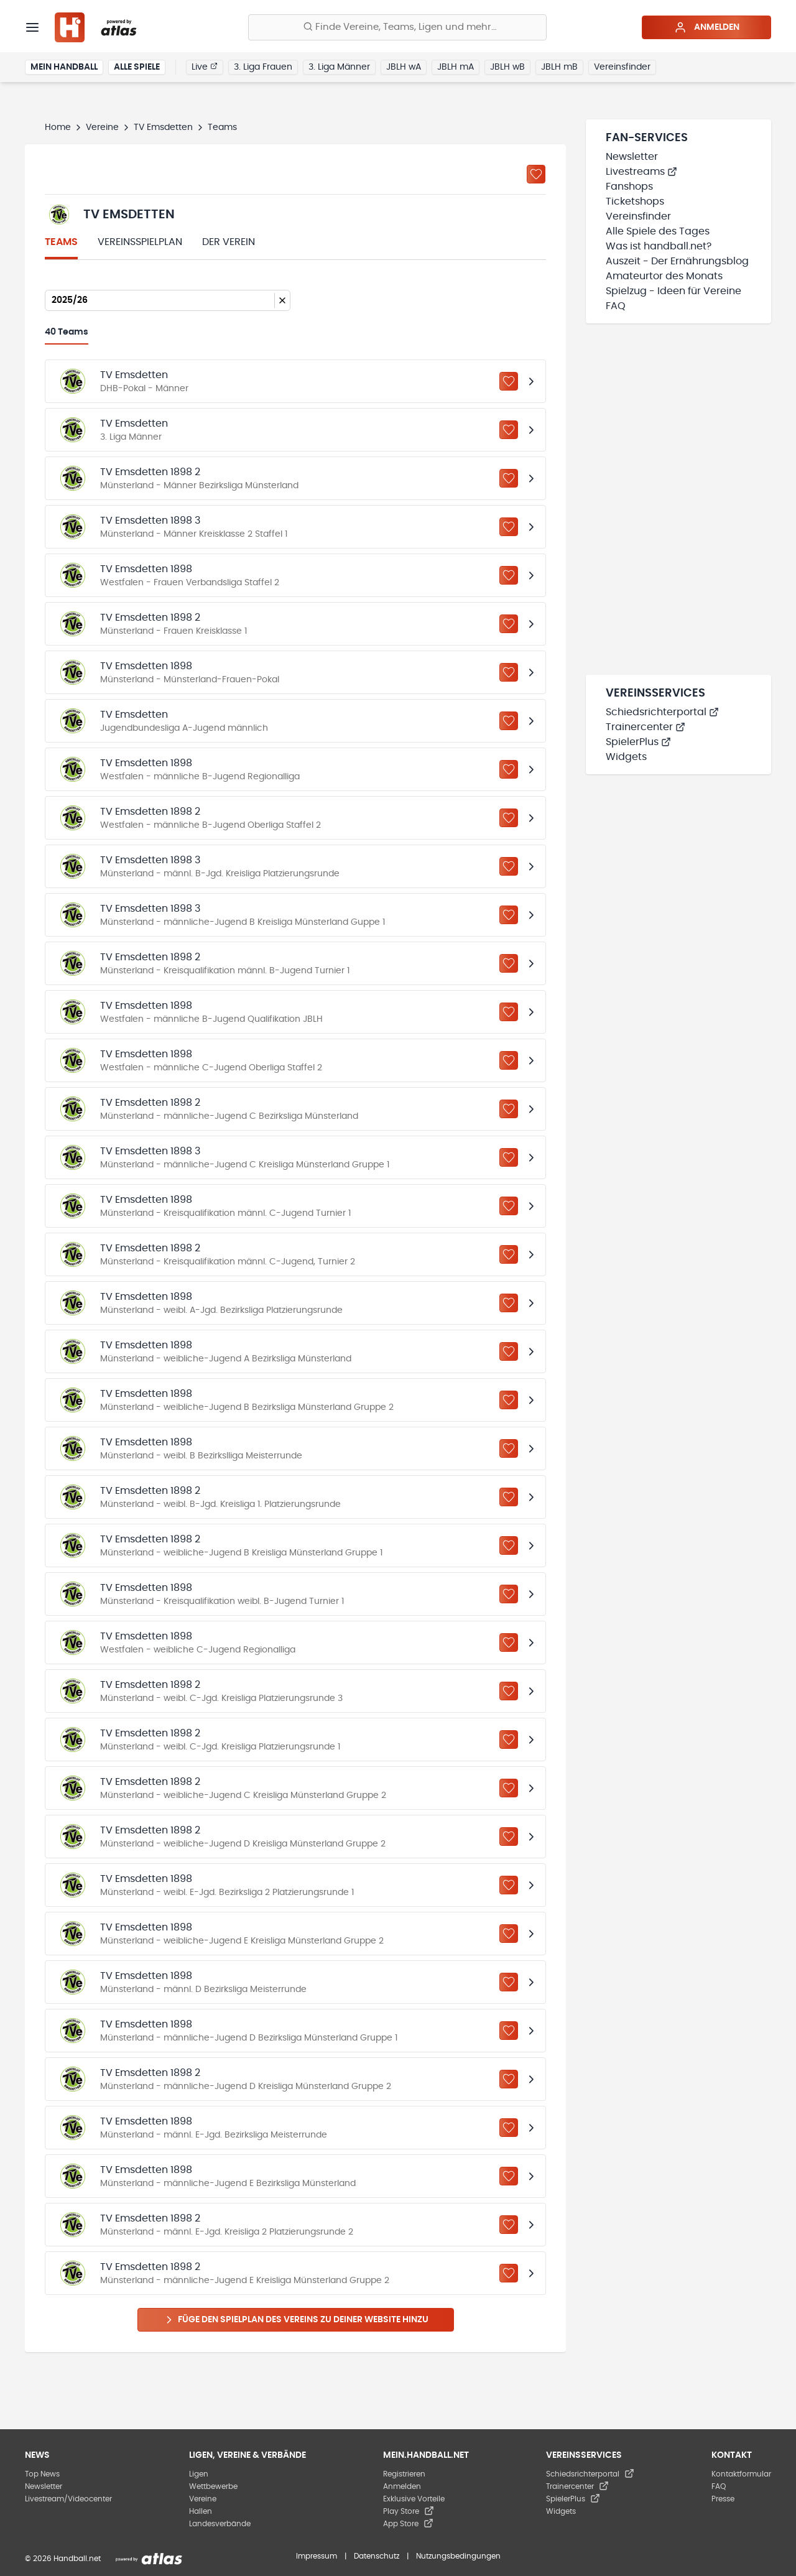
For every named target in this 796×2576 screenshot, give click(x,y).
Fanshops (629, 187)
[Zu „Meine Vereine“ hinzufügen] (536, 174)
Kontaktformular (741, 2474)
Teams (61, 242)
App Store (408, 2523)
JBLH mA (455, 67)
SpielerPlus (638, 741)
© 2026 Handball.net (63, 2558)
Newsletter (632, 157)
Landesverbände (220, 2523)
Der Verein (228, 242)
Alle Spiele (137, 67)
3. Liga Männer (339, 67)
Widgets (626, 757)
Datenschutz (376, 2556)
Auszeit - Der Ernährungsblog (677, 261)
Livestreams (641, 171)
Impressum (316, 2556)
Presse (722, 2499)
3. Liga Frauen (263, 67)
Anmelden (706, 27)
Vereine (102, 127)
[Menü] (32, 27)
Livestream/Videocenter (68, 2499)
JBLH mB (559, 67)
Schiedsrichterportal (662, 712)
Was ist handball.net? (658, 246)
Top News (42, 2474)
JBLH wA (403, 67)
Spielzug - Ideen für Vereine (673, 291)
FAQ (616, 306)
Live (205, 66)
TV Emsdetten (163, 127)
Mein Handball (64, 67)
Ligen (198, 2474)
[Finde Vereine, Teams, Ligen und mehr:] (397, 27)
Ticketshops (635, 201)
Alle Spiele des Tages (658, 231)
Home (58, 127)
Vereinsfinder (622, 67)
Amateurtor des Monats (664, 276)
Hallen (200, 2511)
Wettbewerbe (213, 2486)
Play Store (408, 2511)
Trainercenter (645, 727)
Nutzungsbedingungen (458, 2556)
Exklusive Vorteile (414, 2499)
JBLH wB (507, 67)
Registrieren (404, 2474)
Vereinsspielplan (140, 242)
